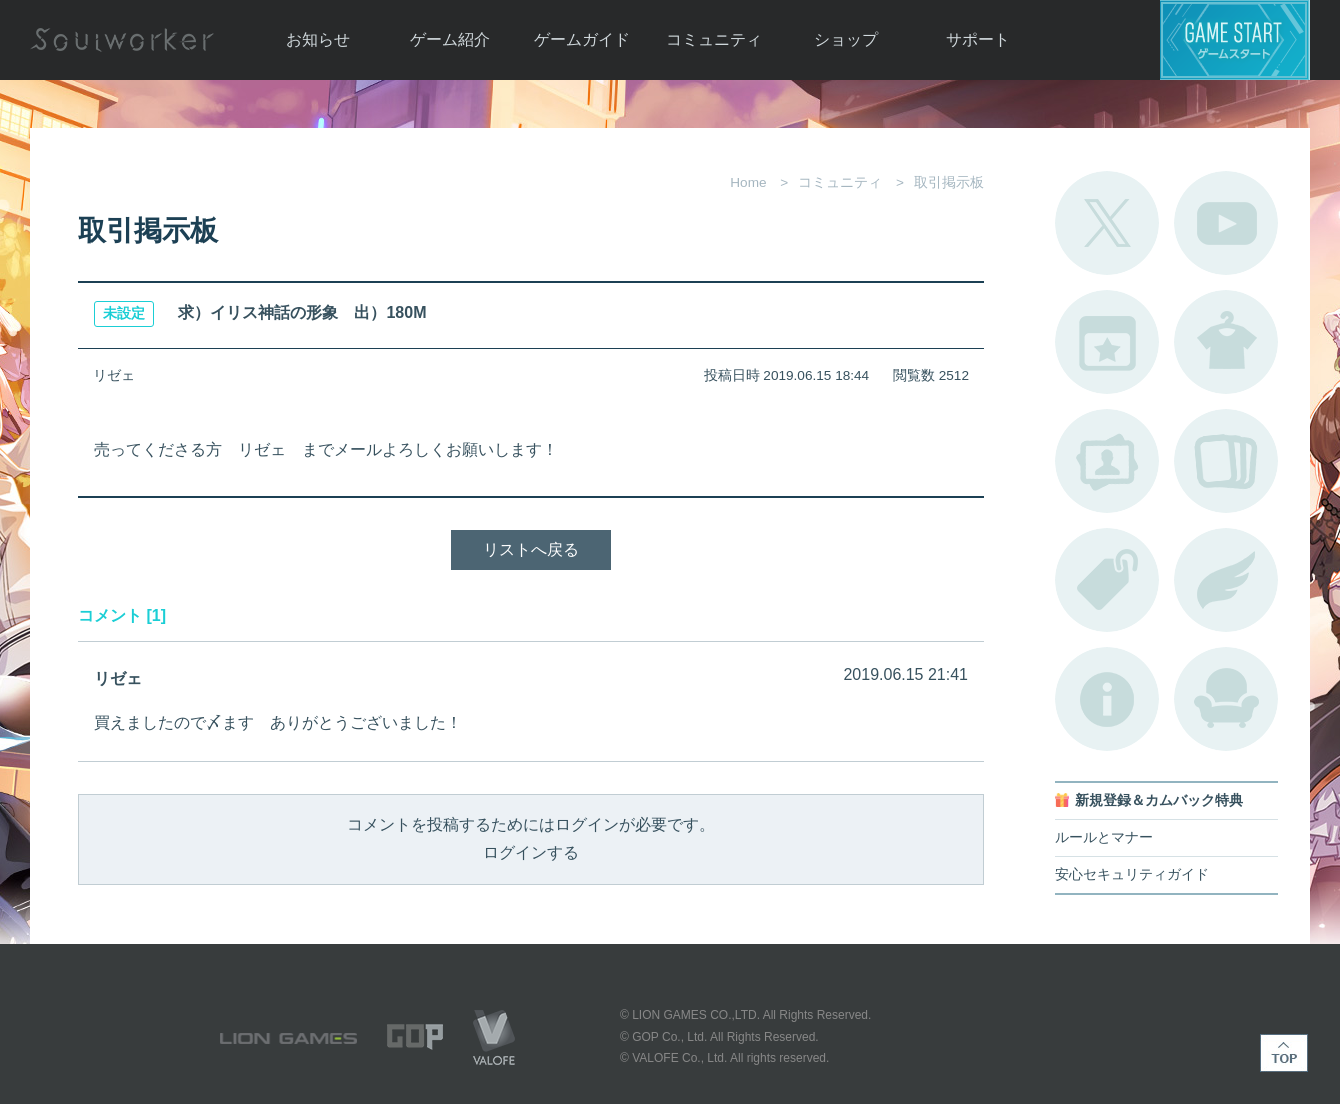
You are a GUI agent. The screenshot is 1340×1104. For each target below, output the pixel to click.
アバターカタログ (1226, 342)
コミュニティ (714, 39)
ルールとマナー (1104, 837)
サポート (978, 39)
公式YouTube (1226, 223)
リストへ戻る (531, 549)
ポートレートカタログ (1107, 461)
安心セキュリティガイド (1132, 874)
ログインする (531, 852)
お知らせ (318, 39)
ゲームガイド (582, 39)
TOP (1284, 1053)
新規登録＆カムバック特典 (1159, 800)
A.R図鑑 (1226, 461)
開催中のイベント (1107, 342)
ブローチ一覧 (1226, 580)
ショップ (846, 39)
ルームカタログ (1226, 699)
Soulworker (122, 40)
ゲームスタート (1235, 40)
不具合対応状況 (1107, 699)
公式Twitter (1107, 223)
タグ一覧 (1107, 580)
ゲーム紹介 (450, 39)
